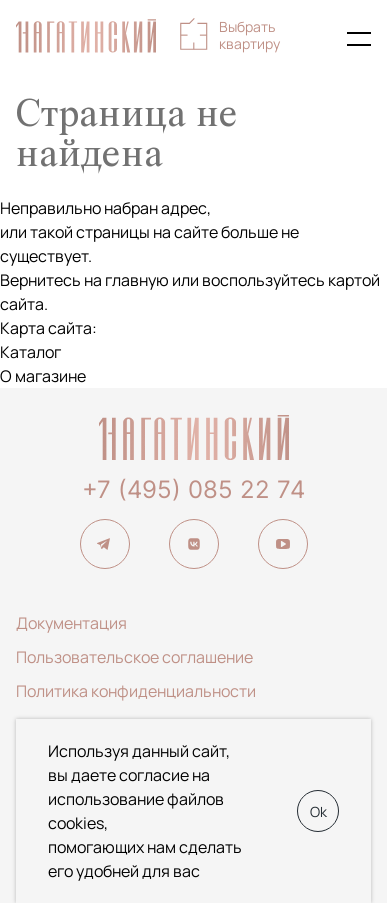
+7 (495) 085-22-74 (315, 39)
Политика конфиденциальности (136, 691)
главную (137, 280)
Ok (318, 811)
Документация (71, 623)
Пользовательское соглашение (134, 657)
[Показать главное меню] (359, 39)
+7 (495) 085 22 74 (193, 489)
